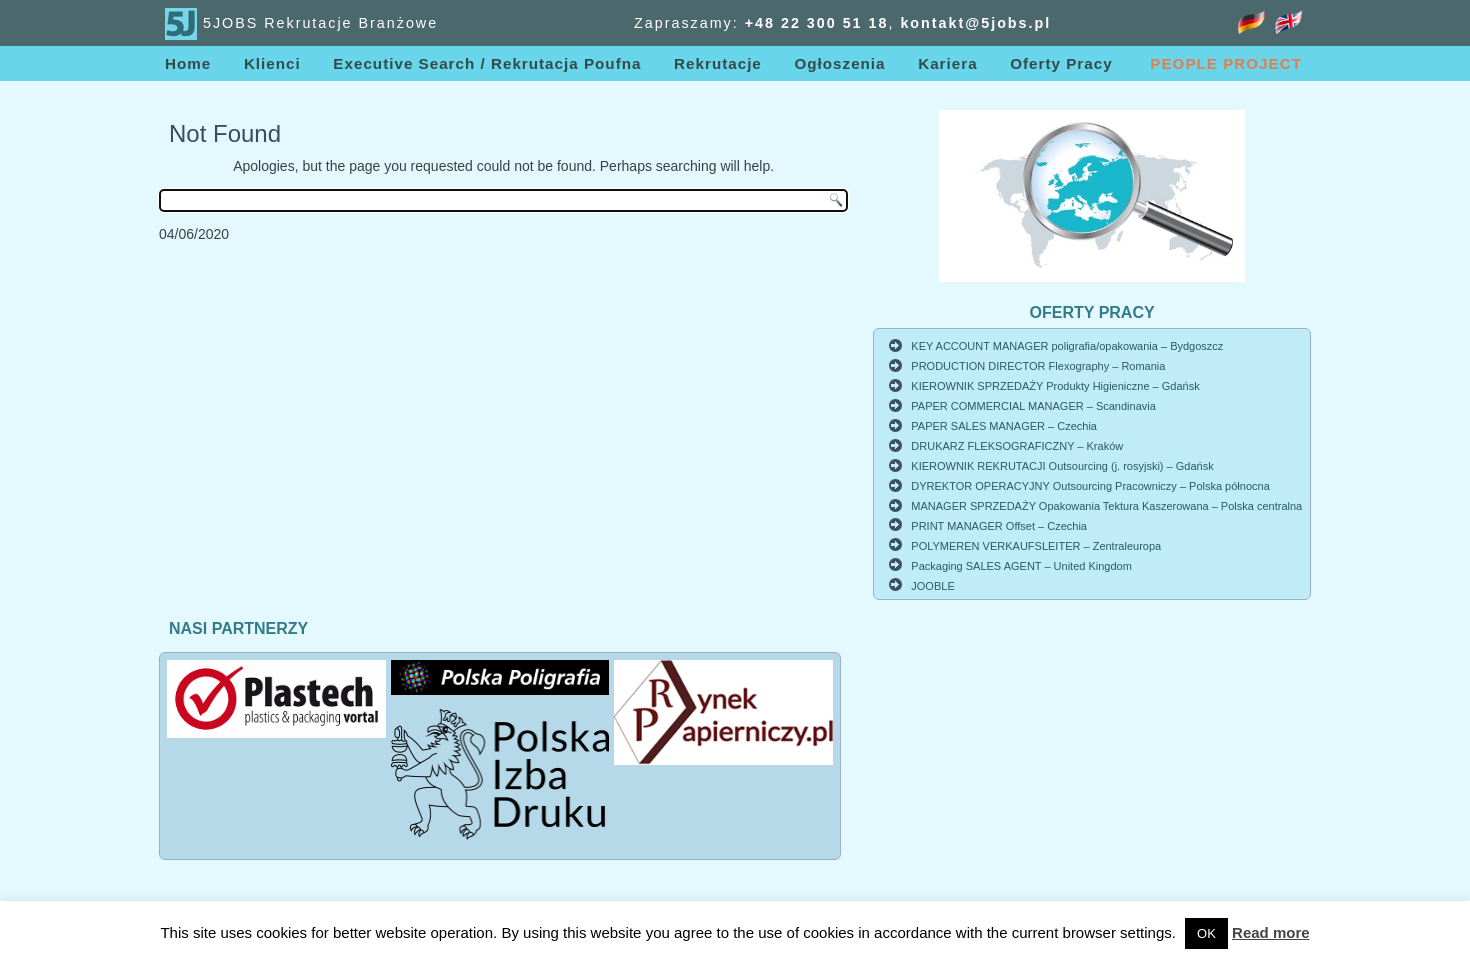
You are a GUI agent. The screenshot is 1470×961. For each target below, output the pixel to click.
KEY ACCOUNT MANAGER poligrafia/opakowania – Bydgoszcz (1067, 346)
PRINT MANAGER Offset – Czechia (999, 526)
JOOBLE (932, 586)
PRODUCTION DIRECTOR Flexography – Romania (1038, 366)
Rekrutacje (718, 63)
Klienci (272, 63)
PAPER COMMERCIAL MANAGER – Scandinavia (1033, 406)
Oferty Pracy (1061, 63)
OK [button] (1206, 933)
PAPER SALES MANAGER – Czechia (1004, 426)
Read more (1271, 932)
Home (188, 63)
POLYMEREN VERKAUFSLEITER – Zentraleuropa (1036, 546)
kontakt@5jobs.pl (975, 23)
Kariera (947, 63)
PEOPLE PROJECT (1226, 63)
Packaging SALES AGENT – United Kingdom (1021, 566)
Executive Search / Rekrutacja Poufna (487, 63)
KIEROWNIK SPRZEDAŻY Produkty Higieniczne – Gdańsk (1055, 386)
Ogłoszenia (839, 63)
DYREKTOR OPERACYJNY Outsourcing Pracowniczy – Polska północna (1090, 486)
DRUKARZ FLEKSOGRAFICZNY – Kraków (1017, 446)
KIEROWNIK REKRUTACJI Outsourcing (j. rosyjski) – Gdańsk (1062, 466)
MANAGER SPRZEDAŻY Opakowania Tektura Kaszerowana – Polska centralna (1106, 506)
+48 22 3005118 (817, 23)
